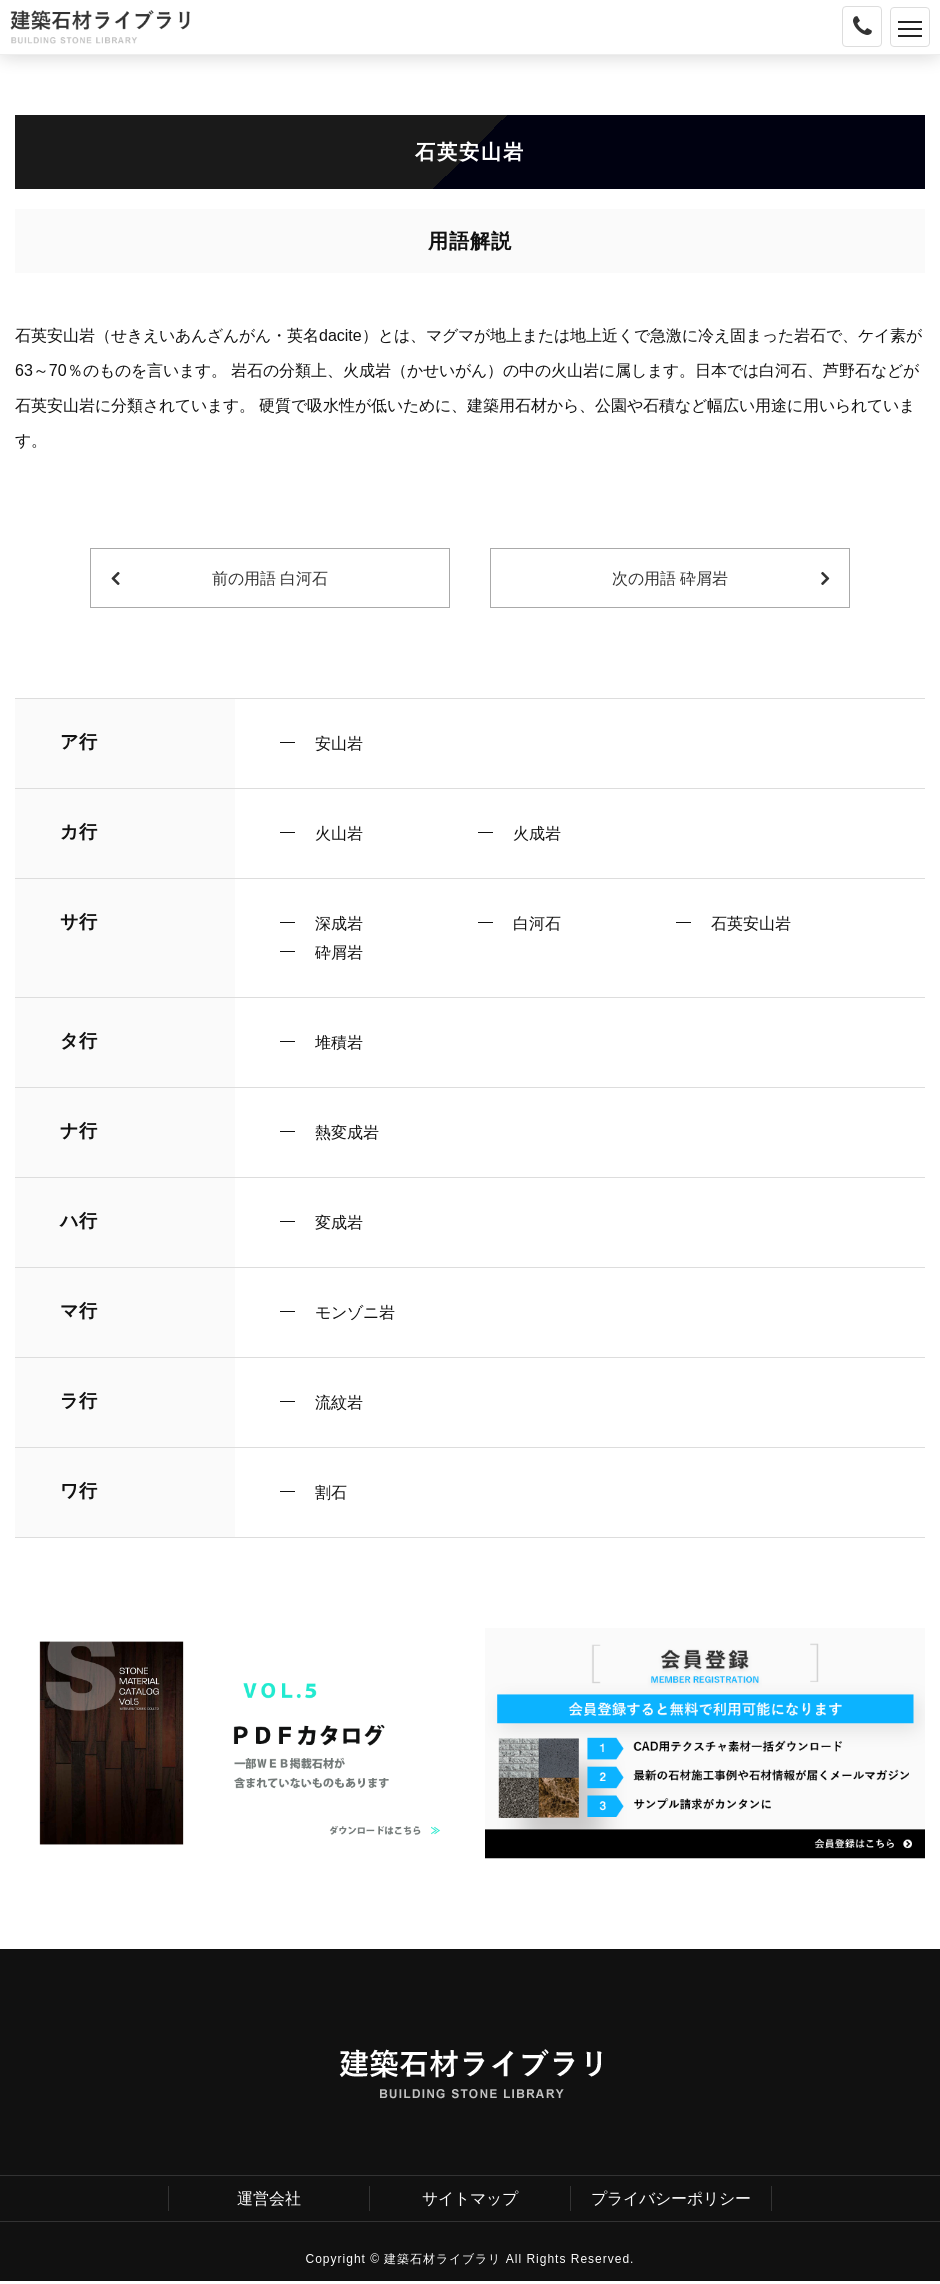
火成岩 (537, 833)
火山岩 (339, 833)
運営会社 (269, 2200)
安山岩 (339, 743)
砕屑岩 (339, 953)
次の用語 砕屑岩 (670, 578)
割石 (331, 1494)
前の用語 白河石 (270, 578)
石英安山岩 (751, 924)
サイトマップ (470, 2200)
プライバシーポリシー (671, 2200)
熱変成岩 (347, 1133)
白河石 (537, 924)
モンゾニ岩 (355, 1314)
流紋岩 (339, 1404)
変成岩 (339, 1223)
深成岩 (339, 924)
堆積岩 (339, 1043)
